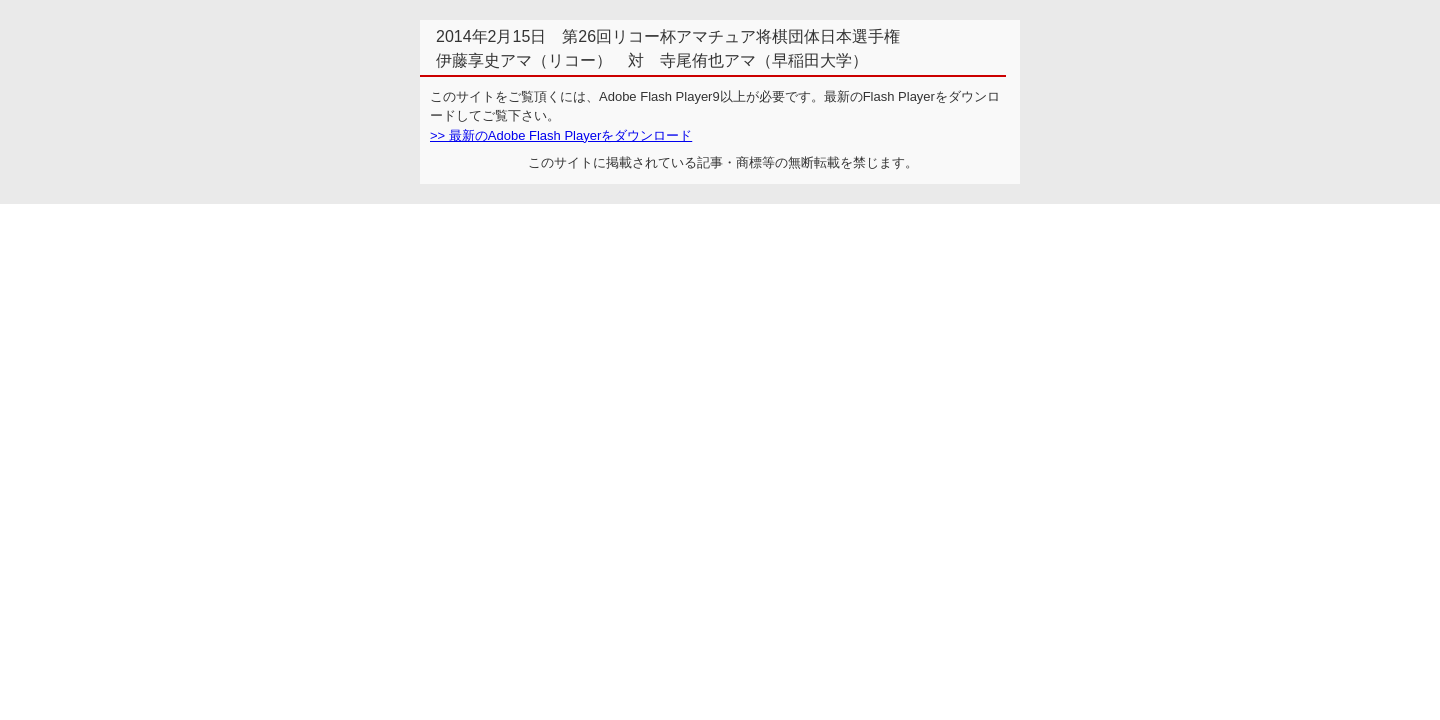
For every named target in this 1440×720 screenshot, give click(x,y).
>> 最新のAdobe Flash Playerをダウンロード (561, 135)
